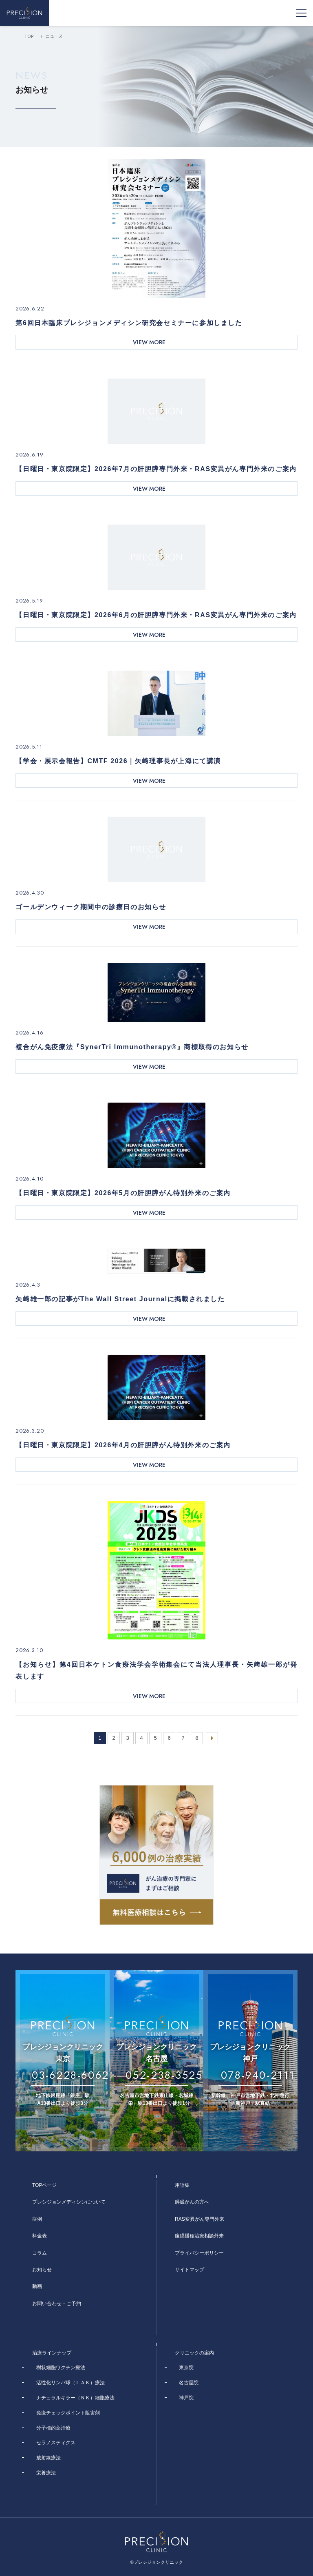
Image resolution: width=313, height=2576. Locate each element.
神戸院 (186, 2398)
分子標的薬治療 (53, 2428)
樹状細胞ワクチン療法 (60, 2367)
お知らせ (42, 2270)
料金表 (39, 2236)
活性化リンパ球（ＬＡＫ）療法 (70, 2383)
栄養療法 (46, 2473)
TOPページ (44, 2185)
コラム (39, 2253)
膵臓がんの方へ (192, 2202)
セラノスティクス (55, 2442)
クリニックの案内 (194, 2353)
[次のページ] (212, 1738)
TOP (28, 36)
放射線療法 (48, 2458)
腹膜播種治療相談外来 (199, 2236)
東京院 (186, 2367)
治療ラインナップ (51, 2353)
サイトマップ (189, 2270)
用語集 (182, 2185)
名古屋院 (188, 2383)
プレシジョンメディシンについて (69, 2202)
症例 (37, 2219)
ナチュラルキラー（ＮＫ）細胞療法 (75, 2398)
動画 (37, 2286)
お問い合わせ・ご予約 (56, 2303)
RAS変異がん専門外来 (199, 2219)
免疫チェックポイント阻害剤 (68, 2413)
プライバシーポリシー (199, 2253)
